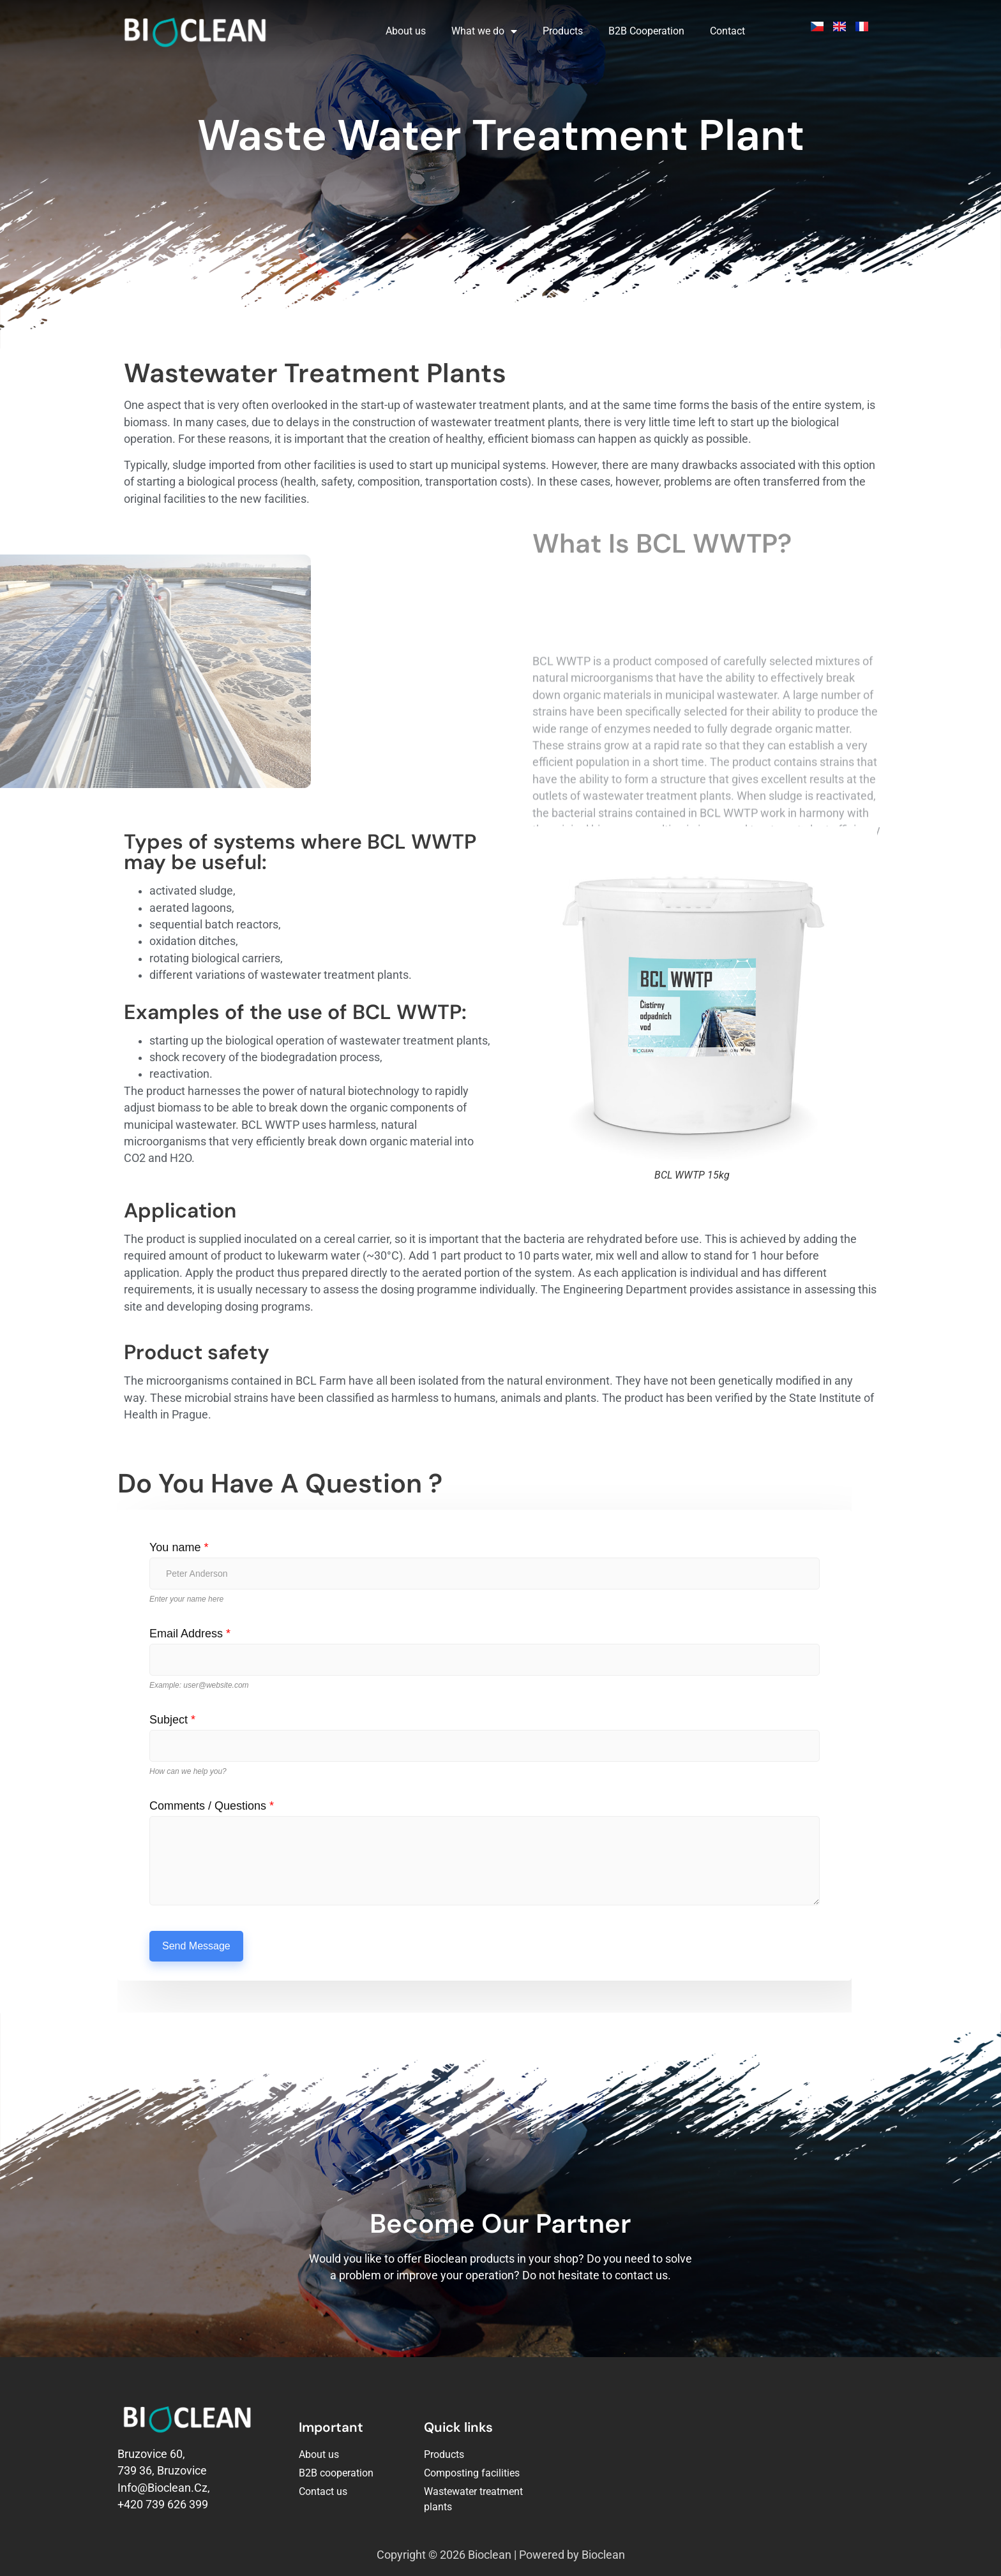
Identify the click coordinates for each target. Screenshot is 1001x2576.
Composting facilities (472, 2473)
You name (178, 1547)
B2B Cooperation (646, 31)
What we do (484, 31)
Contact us (323, 2491)
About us (406, 31)
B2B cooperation (336, 2473)
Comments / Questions (211, 1805)
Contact (727, 31)
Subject (172, 1719)
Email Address (189, 1633)
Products (563, 31)
